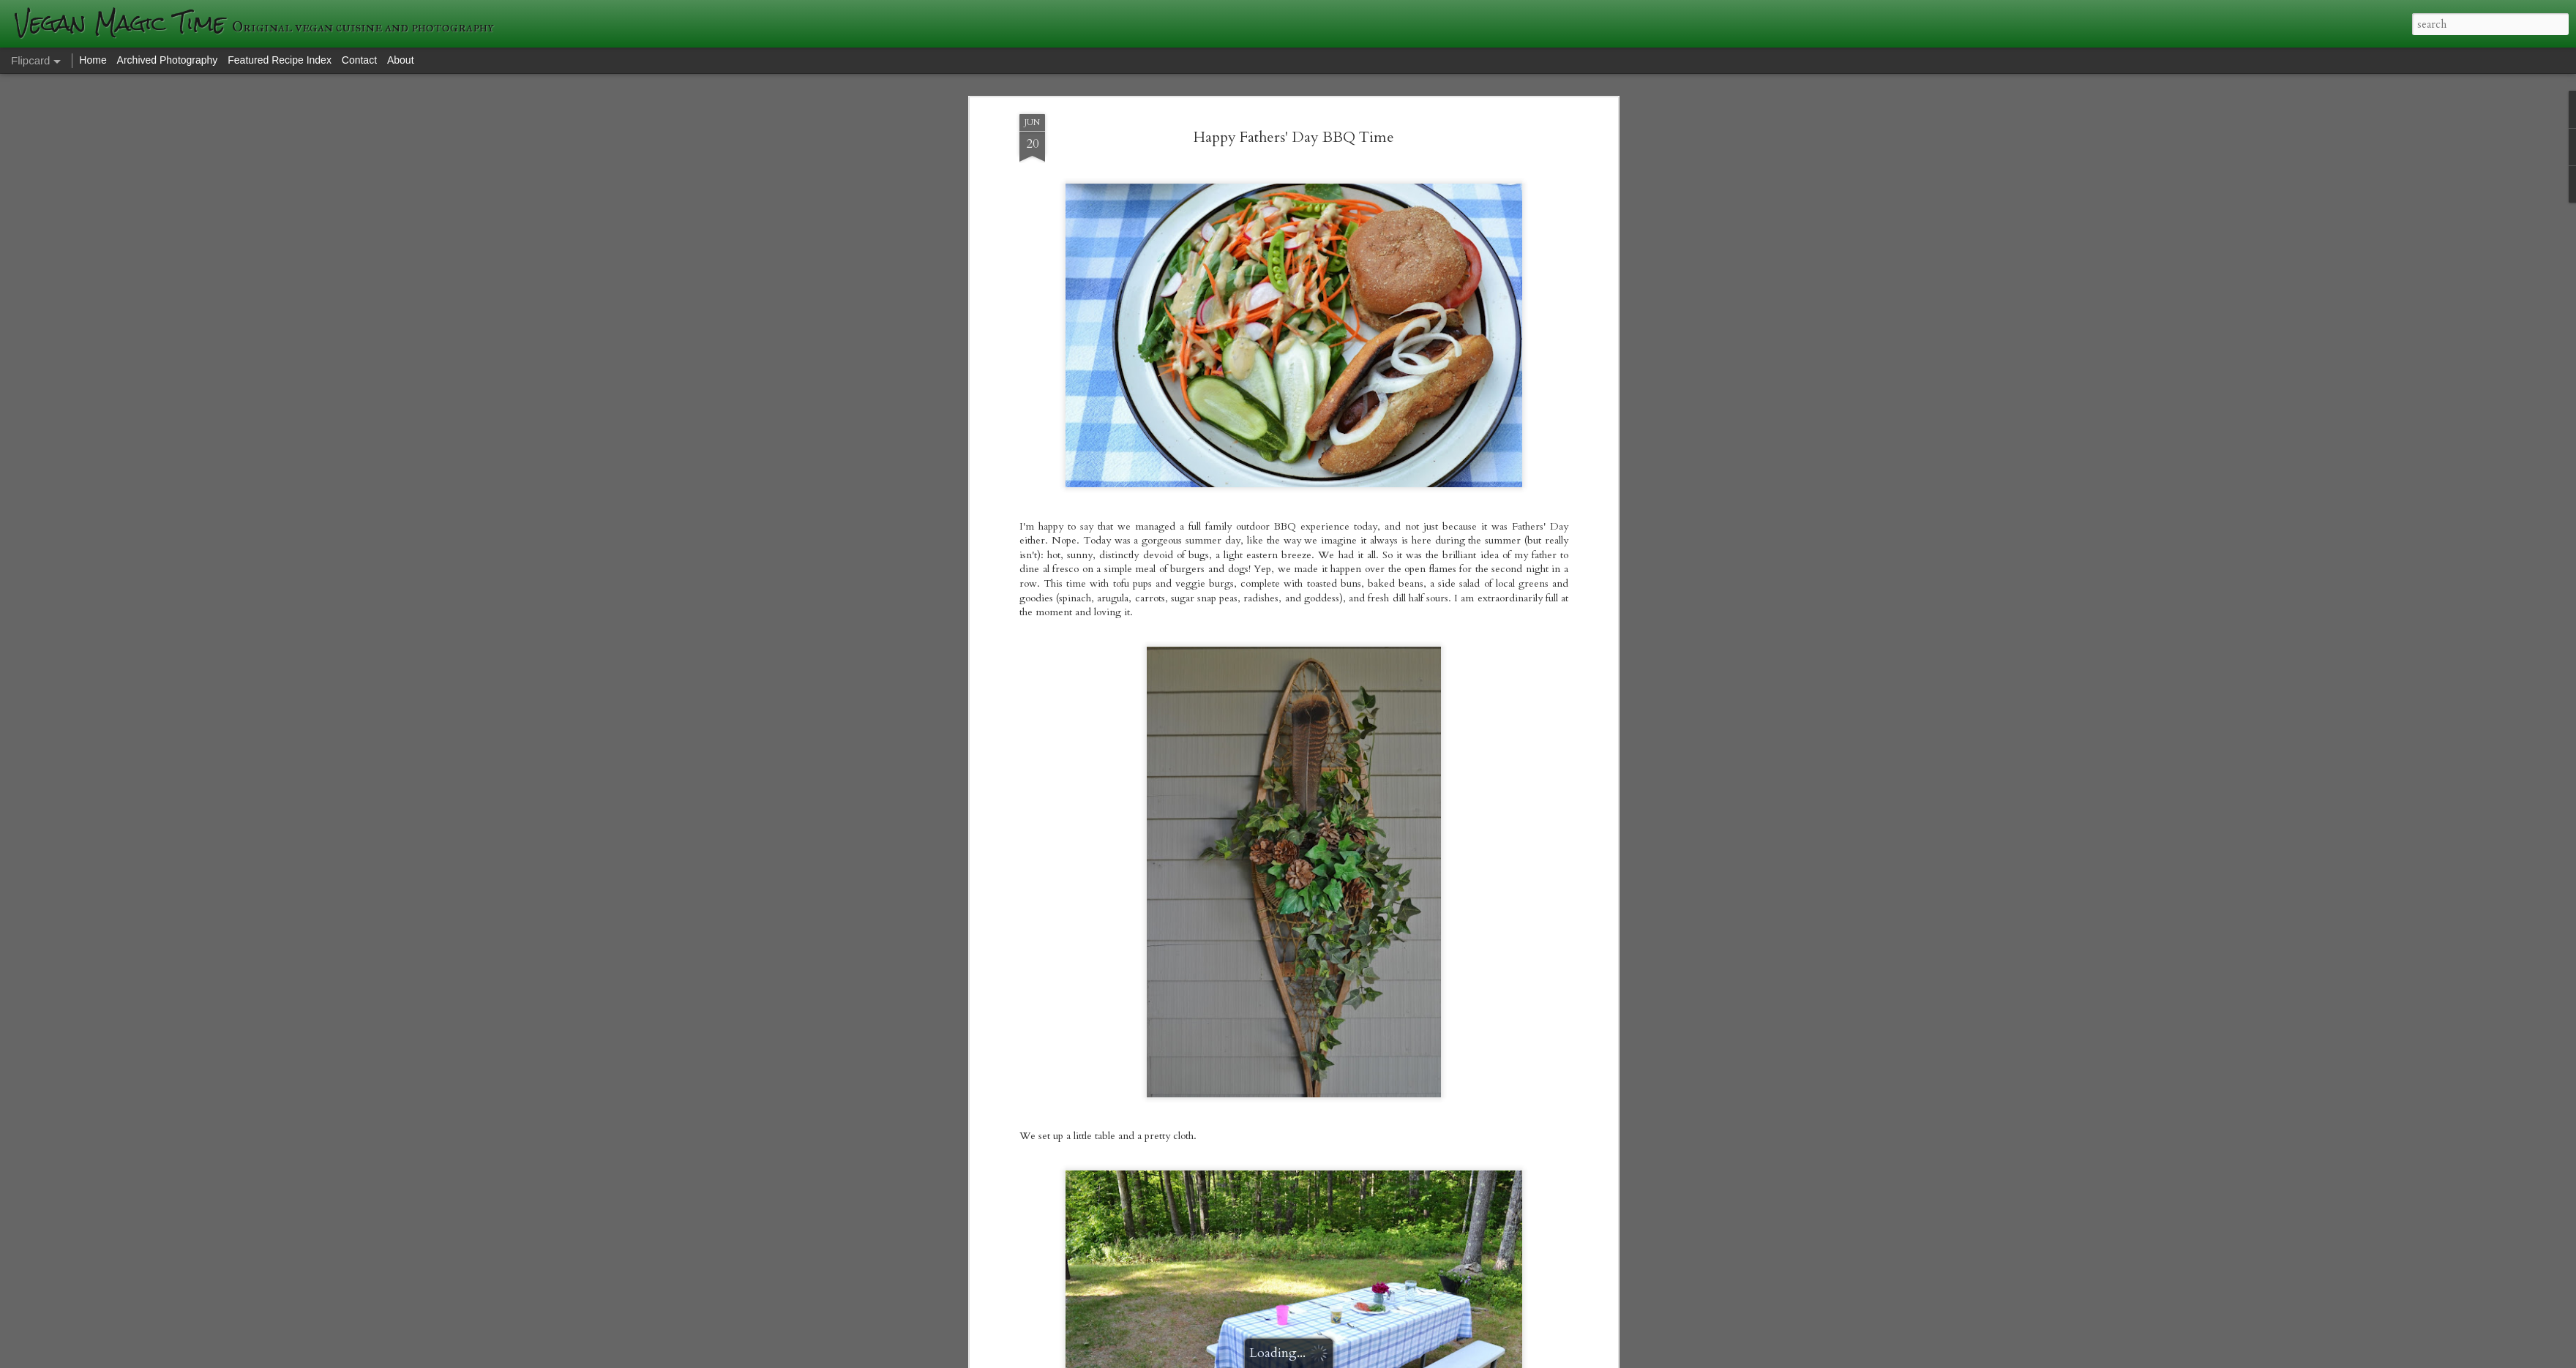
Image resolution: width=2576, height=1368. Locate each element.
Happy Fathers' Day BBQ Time (1294, 137)
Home (92, 60)
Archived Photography (167, 60)
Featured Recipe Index (280, 60)
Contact (359, 60)
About (400, 60)
